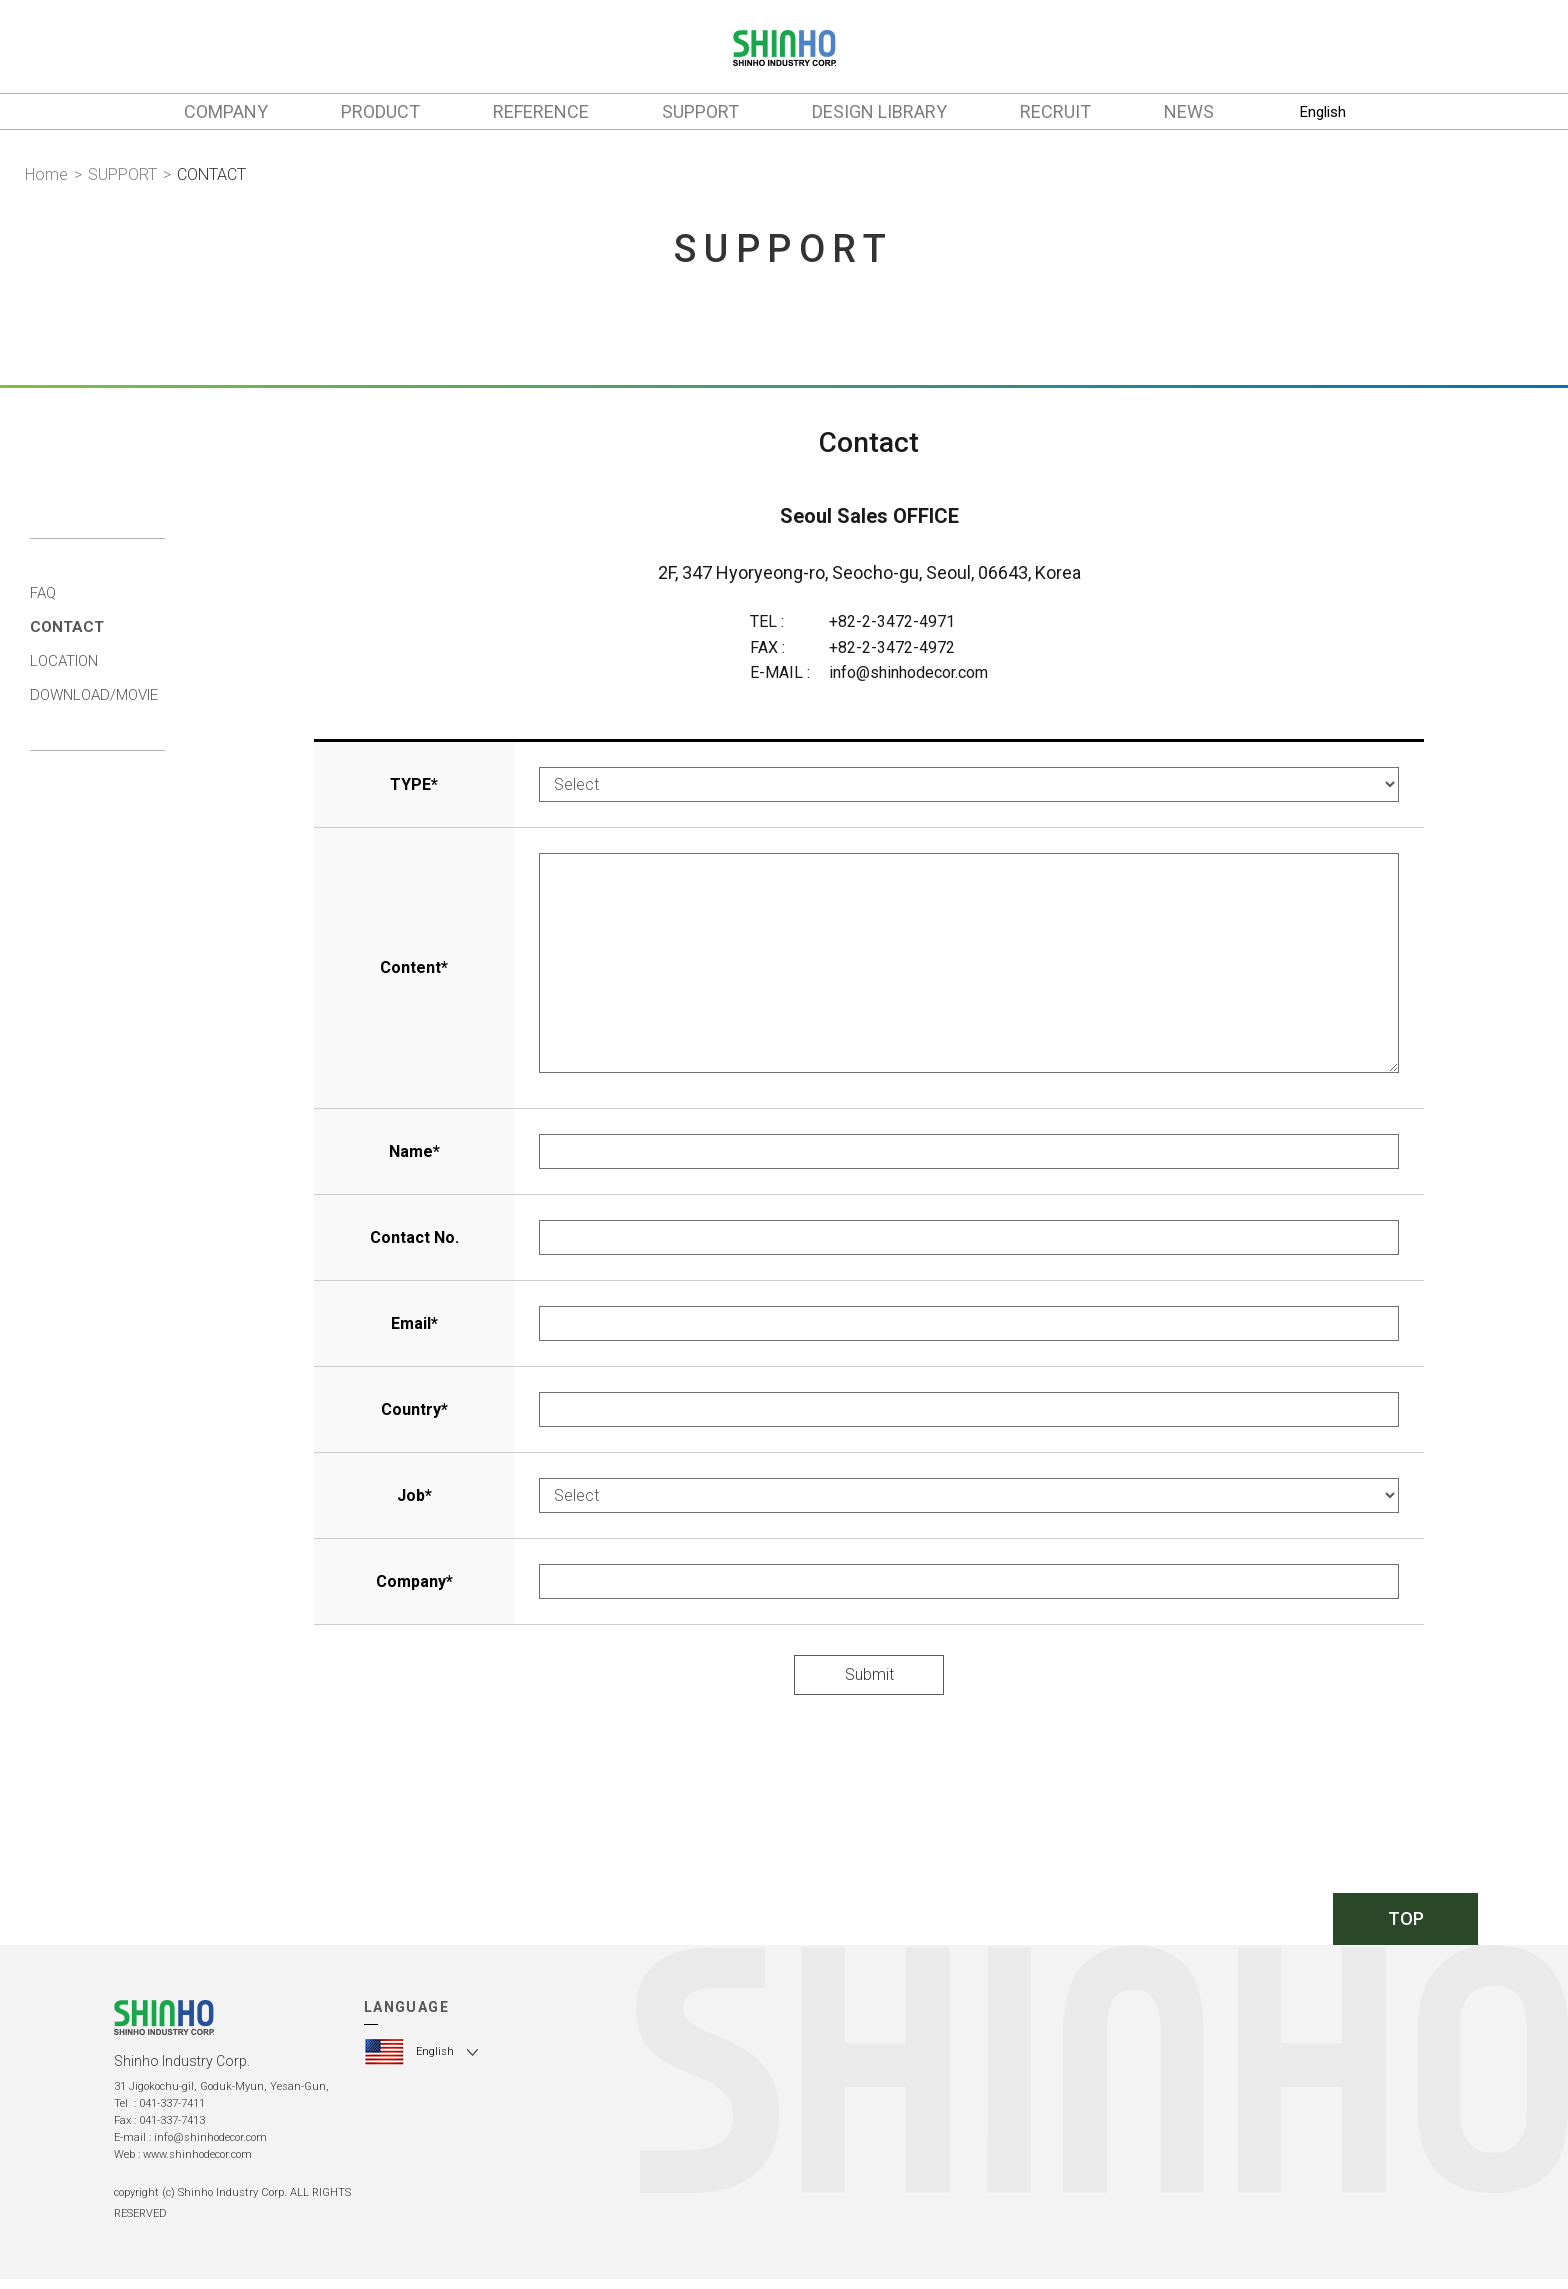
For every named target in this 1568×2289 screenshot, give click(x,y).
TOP (1406, 1918)
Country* (414, 1409)
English (1323, 112)
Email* (414, 1323)
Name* (414, 1151)
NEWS (1189, 111)
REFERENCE (541, 111)
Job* (414, 1495)
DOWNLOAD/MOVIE (94, 695)
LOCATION (64, 661)
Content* (414, 967)
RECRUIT (1055, 111)
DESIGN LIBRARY (879, 111)
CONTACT (67, 627)
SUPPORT (700, 111)
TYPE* (414, 784)
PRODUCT (380, 111)
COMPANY (226, 111)
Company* (414, 1581)
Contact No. (414, 1237)
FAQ (43, 593)
